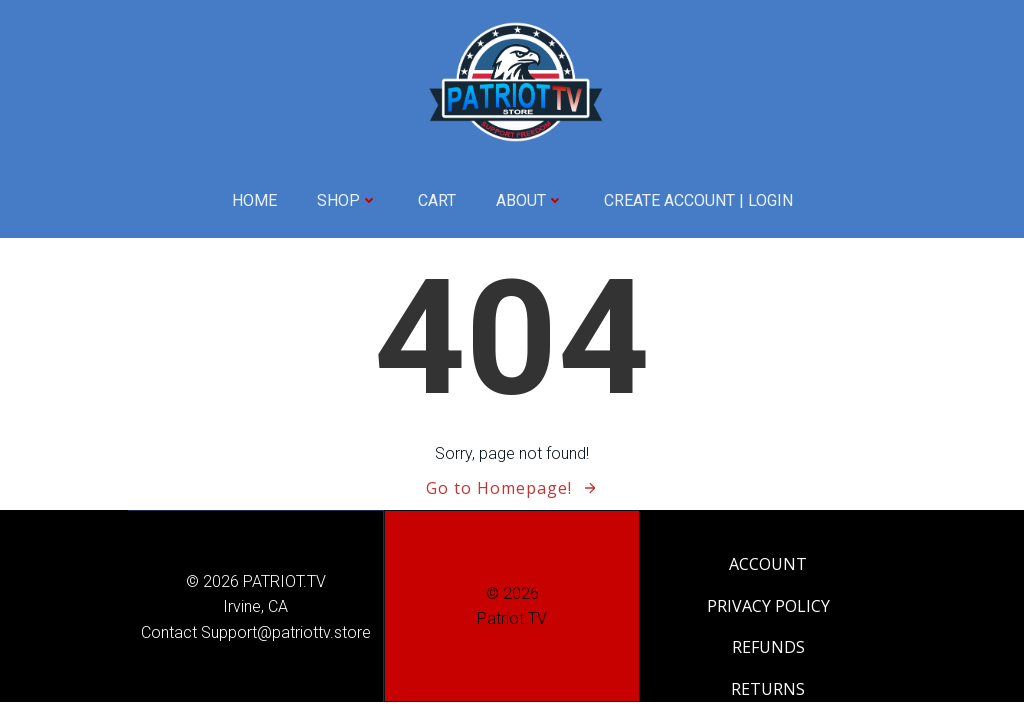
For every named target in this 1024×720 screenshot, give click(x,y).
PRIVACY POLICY (768, 606)
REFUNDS (768, 647)
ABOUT (530, 200)
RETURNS (768, 689)
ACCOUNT (768, 564)
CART (437, 200)
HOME (254, 200)
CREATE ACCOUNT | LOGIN (698, 200)
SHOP (347, 200)
